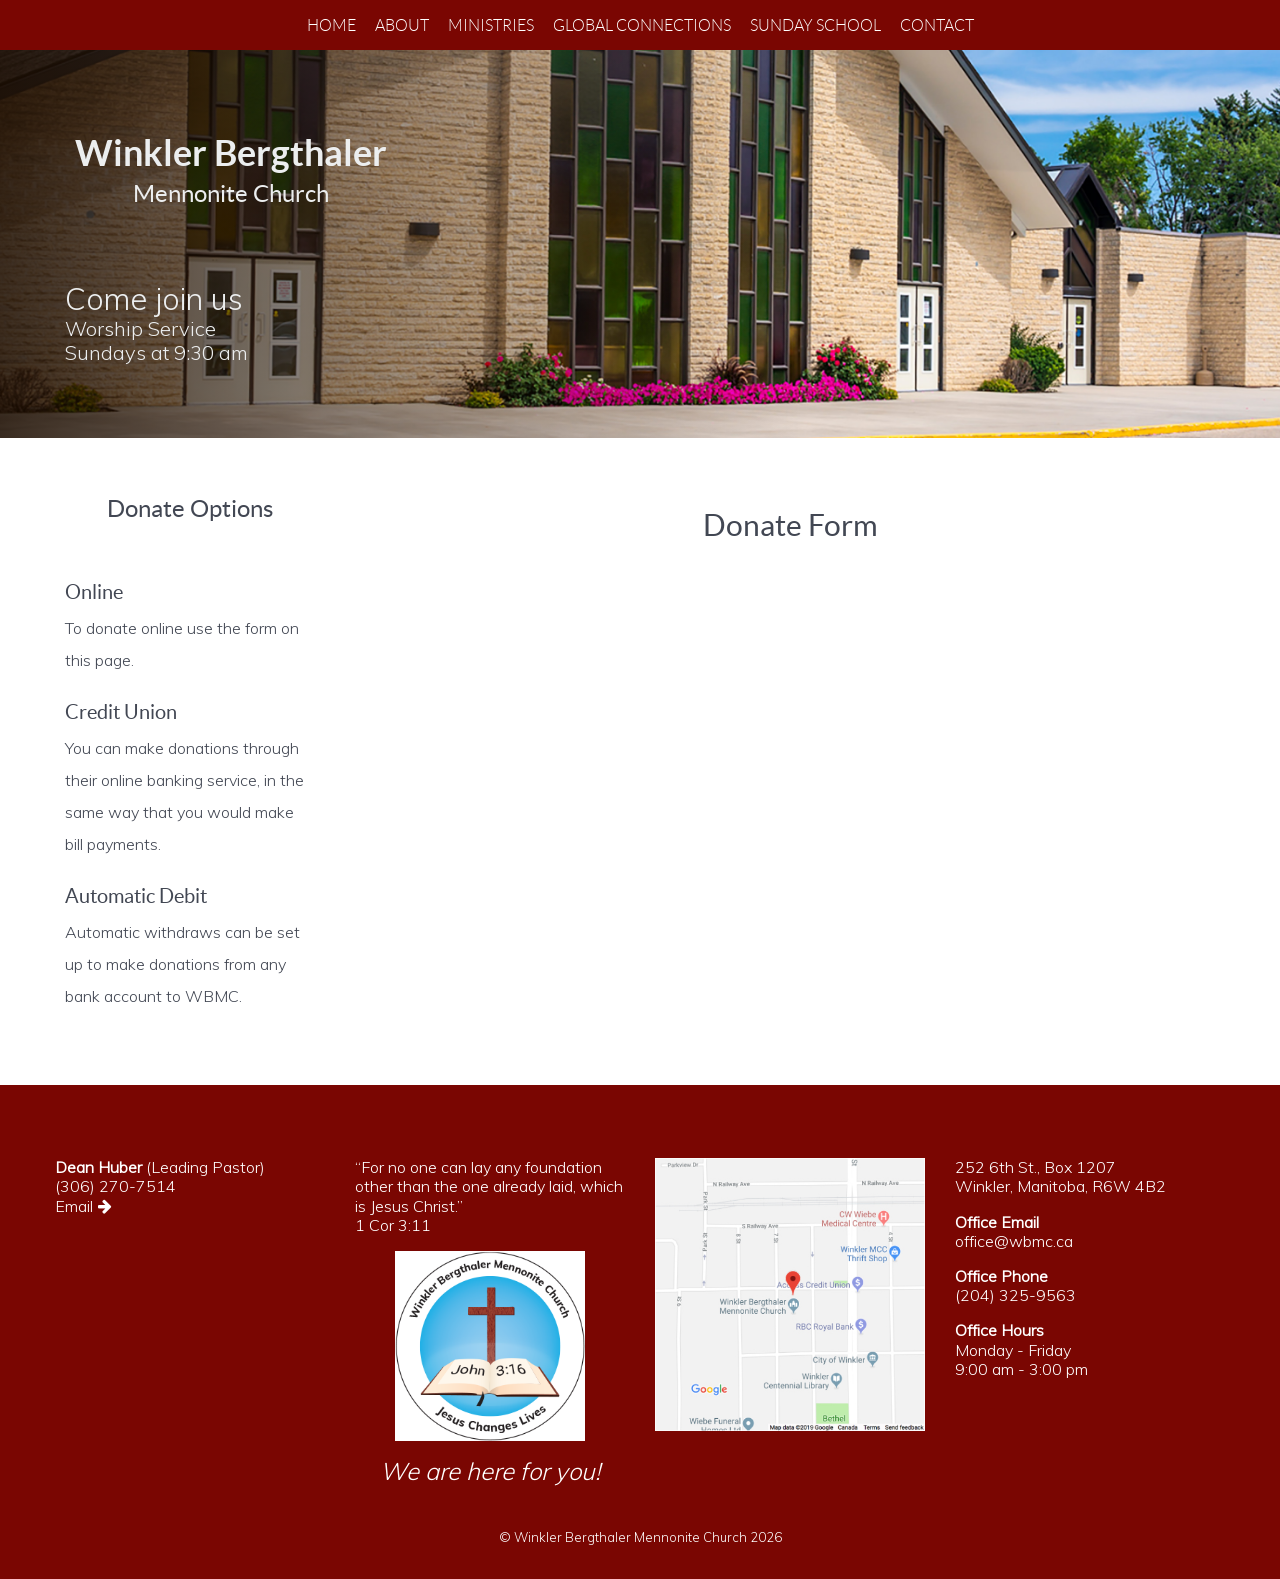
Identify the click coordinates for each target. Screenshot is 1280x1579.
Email (86, 1206)
